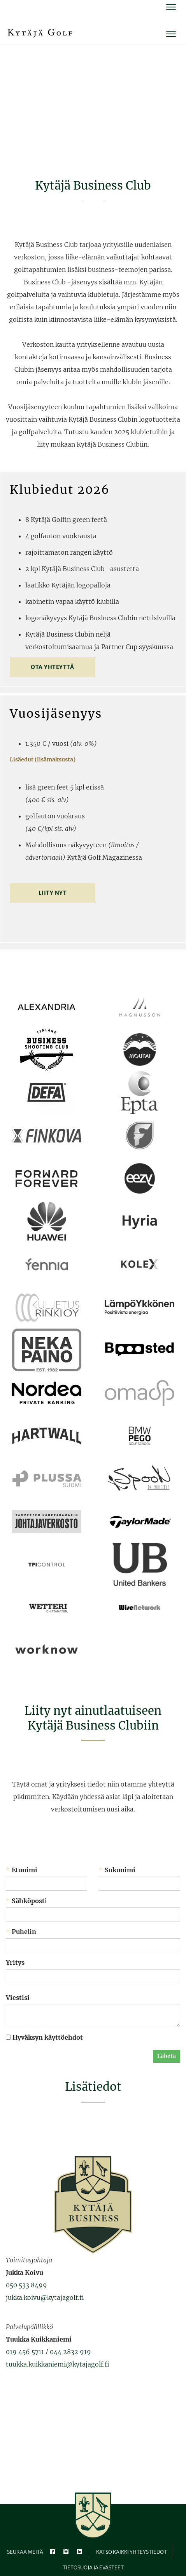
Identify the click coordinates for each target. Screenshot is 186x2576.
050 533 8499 (26, 2285)
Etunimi (21, 1870)
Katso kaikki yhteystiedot (131, 2552)
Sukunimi (117, 1870)
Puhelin (21, 1932)
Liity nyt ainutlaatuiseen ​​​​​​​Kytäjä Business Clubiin (93, 1718)
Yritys (15, 1962)
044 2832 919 (70, 2352)
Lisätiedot (93, 2086)
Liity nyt (53, 892)
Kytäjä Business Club (93, 185)
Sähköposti (26, 1901)
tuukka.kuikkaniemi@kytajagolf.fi (57, 2364)
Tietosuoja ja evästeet (93, 2567)
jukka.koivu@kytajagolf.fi (45, 2297)
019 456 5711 (25, 2352)
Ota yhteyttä (52, 667)
